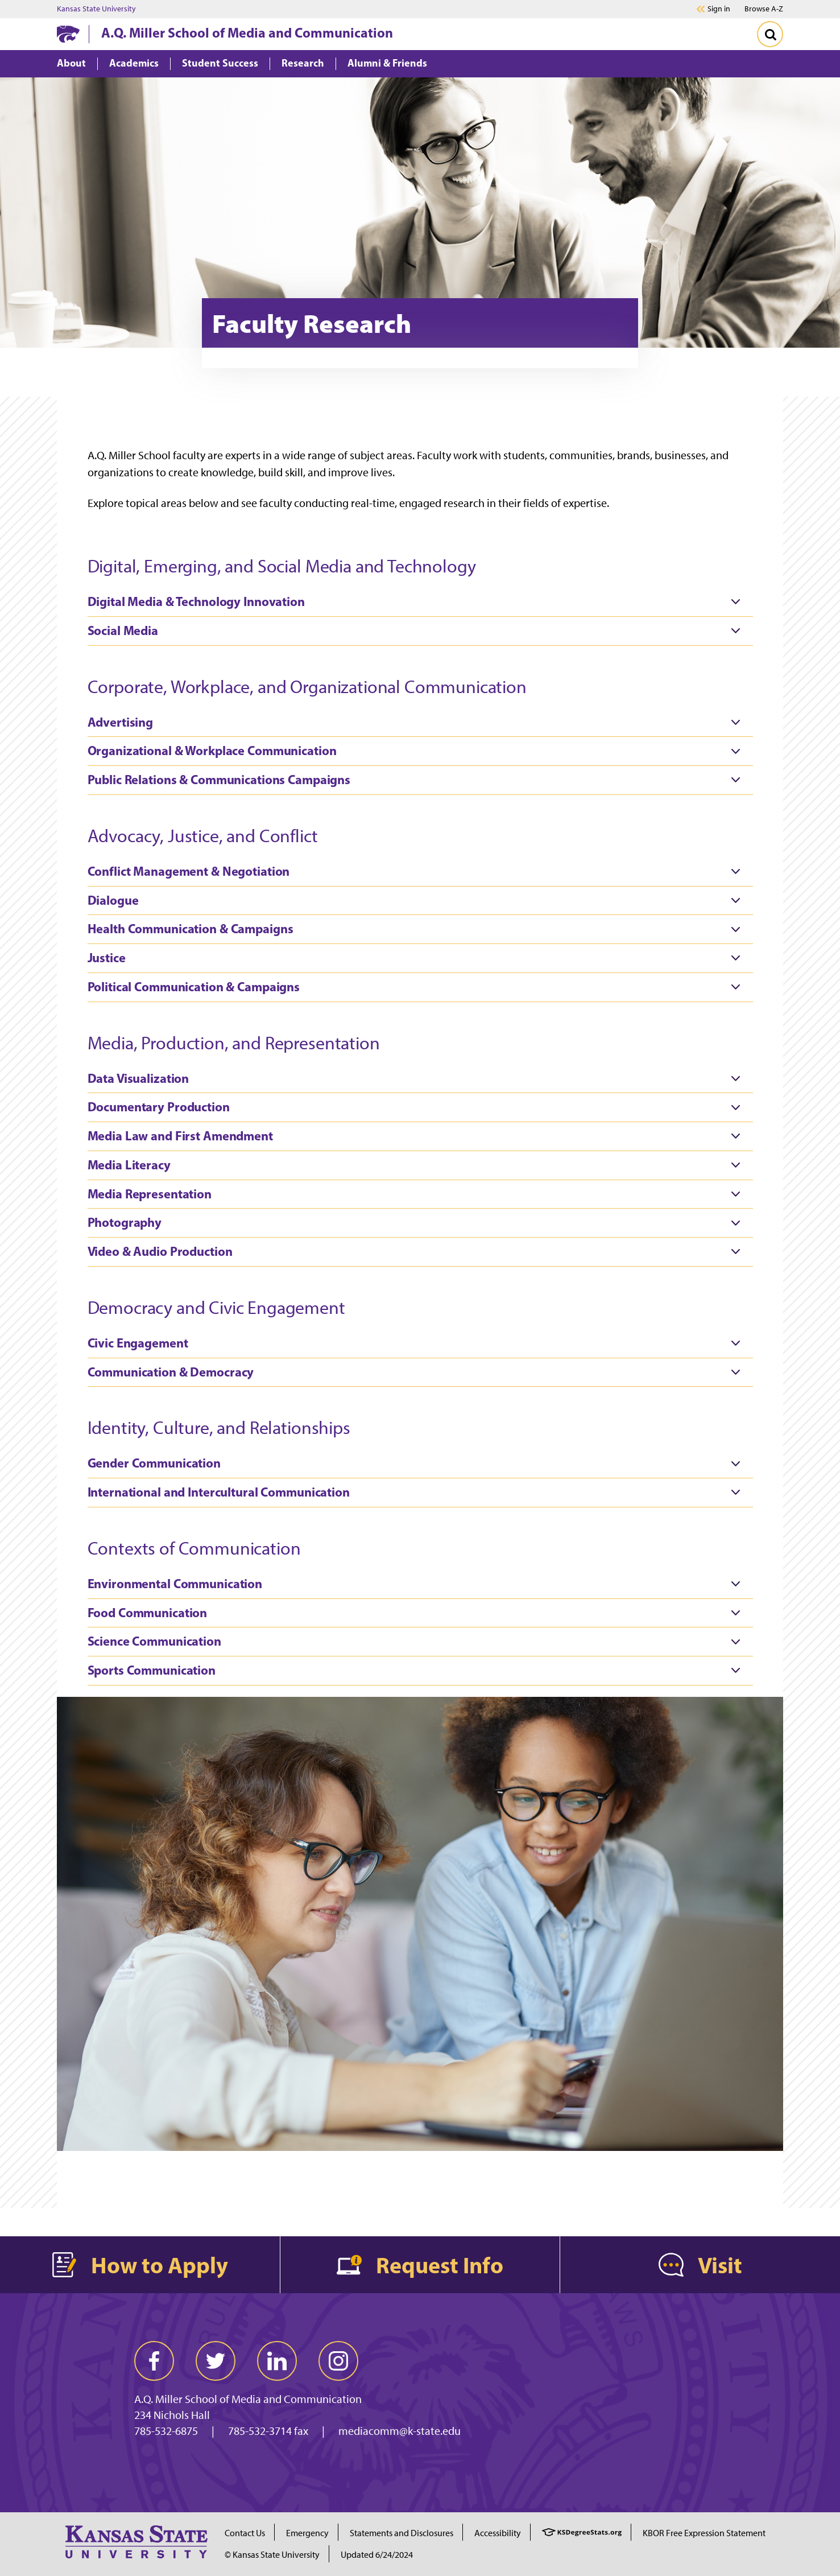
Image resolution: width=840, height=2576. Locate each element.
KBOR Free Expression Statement (704, 2533)
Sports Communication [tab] (417, 1670)
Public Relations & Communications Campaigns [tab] (417, 780)
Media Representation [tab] (417, 1194)
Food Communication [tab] (417, 1612)
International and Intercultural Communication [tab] (417, 1492)
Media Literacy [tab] (417, 1165)
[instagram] (338, 2361)
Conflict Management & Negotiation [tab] (417, 872)
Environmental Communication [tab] (417, 1584)
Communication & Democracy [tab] (417, 1372)
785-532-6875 (166, 2431)
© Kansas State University (272, 2554)
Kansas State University (96, 9)
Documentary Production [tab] (417, 1107)
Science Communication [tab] (417, 1641)
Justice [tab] (417, 958)
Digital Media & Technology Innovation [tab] (417, 602)
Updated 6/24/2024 (377, 2554)
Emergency (307, 2533)
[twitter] (215, 2361)
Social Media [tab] (417, 631)
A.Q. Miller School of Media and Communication (247, 32)
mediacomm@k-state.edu (399, 2431)
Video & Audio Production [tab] (417, 1252)
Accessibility (497, 2533)
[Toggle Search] (770, 34)
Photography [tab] (417, 1223)
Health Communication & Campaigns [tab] (417, 929)
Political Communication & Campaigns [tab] (417, 987)
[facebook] (154, 2361)
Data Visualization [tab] (417, 1078)
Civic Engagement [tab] (417, 1343)
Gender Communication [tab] (417, 1463)
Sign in (718, 9)
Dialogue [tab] (417, 900)
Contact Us (245, 2533)
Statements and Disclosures (401, 2533)
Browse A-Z (763, 9)
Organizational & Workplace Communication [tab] (417, 751)
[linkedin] (277, 2361)
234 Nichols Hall (172, 2415)
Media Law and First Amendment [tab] (417, 1136)
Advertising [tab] (417, 722)
